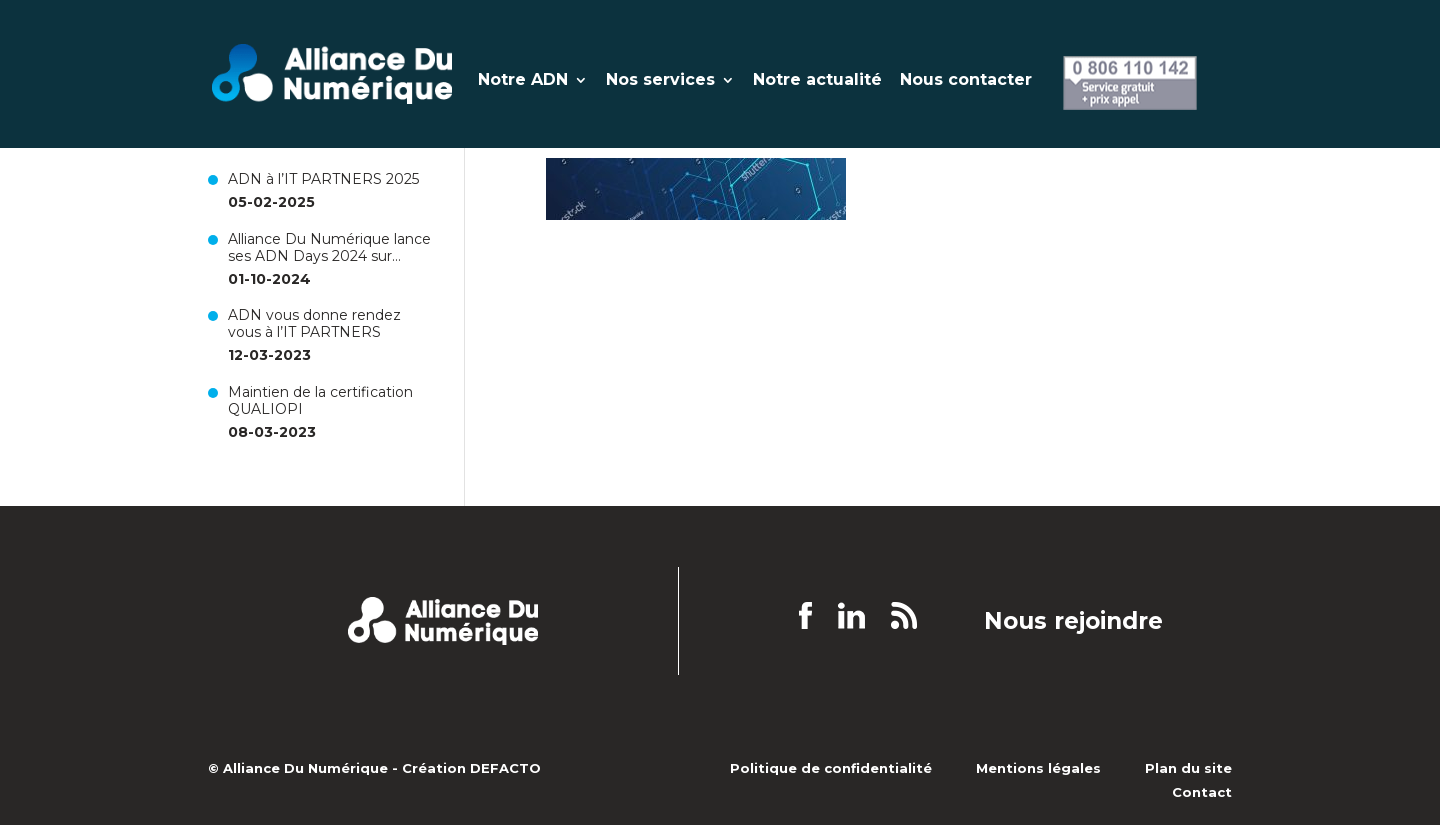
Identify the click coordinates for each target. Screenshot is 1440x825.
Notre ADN (523, 81)
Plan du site (1188, 768)
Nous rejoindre (1073, 622)
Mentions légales (1038, 768)
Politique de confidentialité (831, 768)
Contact (1202, 792)
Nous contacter (966, 81)
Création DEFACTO (471, 768)
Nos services (660, 81)
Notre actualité (817, 81)
